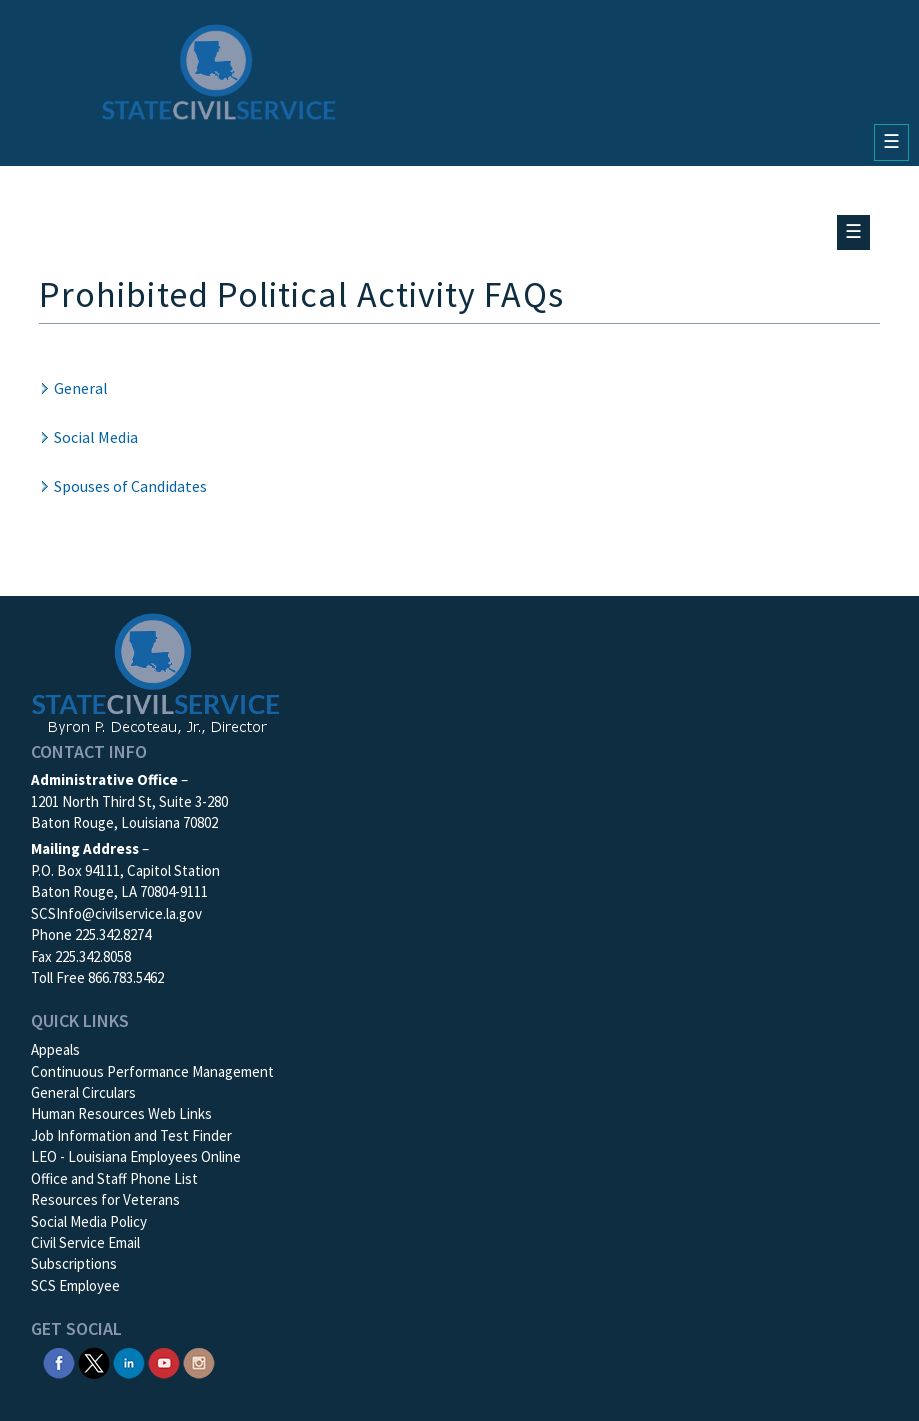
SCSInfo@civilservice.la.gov (116, 913)
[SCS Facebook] (59, 1361)
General (81, 388)
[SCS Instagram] (199, 1361)
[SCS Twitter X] (94, 1361)
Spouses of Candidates (130, 486)
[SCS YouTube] (164, 1361)
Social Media (96, 437)
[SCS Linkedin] (129, 1361)
